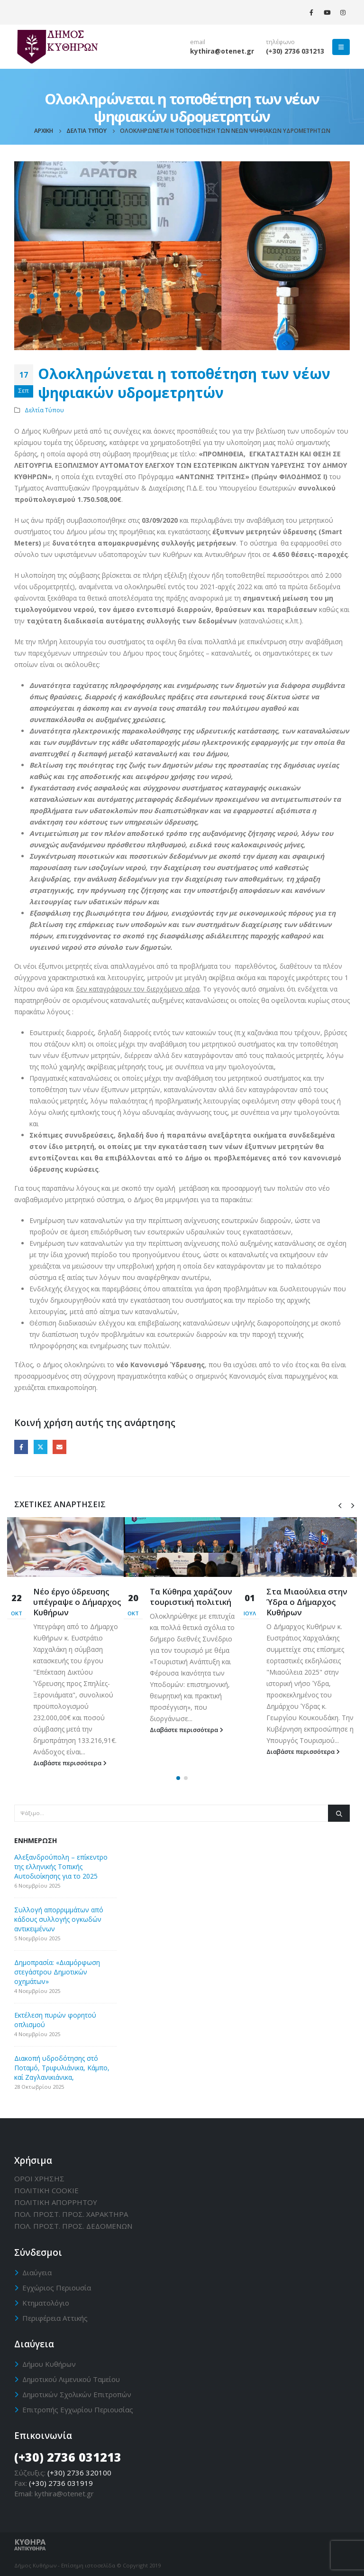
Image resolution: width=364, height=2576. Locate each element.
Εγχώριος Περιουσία (56, 2287)
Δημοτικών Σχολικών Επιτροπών (76, 2394)
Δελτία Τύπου (44, 410)
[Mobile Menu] (341, 47)
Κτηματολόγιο (45, 2302)
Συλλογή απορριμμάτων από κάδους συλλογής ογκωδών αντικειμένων (58, 1919)
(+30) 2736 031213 (295, 51)
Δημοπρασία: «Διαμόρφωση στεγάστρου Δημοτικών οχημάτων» (57, 1972)
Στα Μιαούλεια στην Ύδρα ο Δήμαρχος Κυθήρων (306, 1602)
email (197, 42)
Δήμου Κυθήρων (49, 2364)
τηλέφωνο (280, 42)
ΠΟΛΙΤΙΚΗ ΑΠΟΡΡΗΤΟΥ (55, 2202)
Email (59, 1447)
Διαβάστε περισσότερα (70, 1763)
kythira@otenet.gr (222, 51)
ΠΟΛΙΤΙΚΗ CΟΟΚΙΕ (46, 2190)
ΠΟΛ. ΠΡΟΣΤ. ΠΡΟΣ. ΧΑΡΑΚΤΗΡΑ (71, 2214)
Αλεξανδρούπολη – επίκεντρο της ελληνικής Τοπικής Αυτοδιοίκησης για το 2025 (61, 1867)
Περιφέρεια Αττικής (55, 2318)
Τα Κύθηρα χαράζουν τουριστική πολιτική (191, 1596)
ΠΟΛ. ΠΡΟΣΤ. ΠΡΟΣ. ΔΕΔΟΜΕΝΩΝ (73, 2226)
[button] (178, 1778)
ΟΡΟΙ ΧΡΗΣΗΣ (39, 2178)
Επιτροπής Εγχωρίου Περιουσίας (77, 2409)
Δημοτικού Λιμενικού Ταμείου (71, 2379)
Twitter (40, 1447)
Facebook (21, 1447)
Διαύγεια (37, 2272)
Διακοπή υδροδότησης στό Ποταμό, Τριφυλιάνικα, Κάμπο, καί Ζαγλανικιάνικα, (61, 2068)
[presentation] (340, 1505)
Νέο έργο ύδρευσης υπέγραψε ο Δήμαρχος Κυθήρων (77, 1602)
